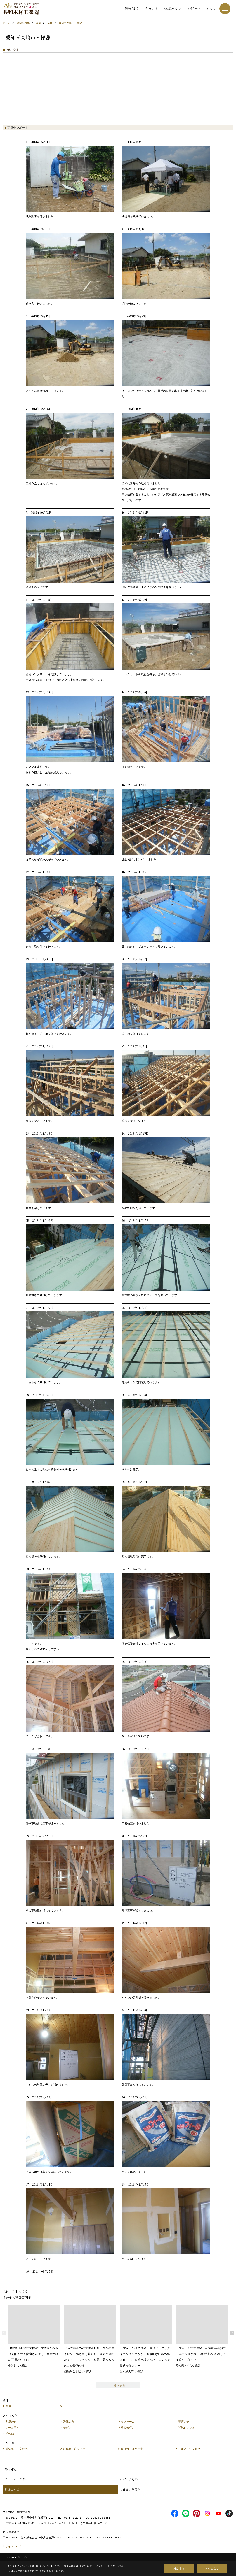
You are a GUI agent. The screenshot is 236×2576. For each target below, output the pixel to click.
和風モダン (128, 2427)
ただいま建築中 (130, 2479)
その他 (10, 2433)
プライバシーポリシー (93, 2566)
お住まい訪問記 (130, 2489)
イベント (151, 8)
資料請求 (132, 8)
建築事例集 (12, 2489)
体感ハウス (173, 8)
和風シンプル (186, 2427)
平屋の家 (183, 2421)
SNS (211, 8)
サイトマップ (13, 2546)
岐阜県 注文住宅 (74, 2448)
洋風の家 (68, 2421)
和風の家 (11, 2421)
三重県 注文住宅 (189, 2448)
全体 (8, 2406)
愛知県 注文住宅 (17, 2448)
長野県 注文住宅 (132, 2448)
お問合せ (194, 8)
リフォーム (128, 2421)
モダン (67, 2427)
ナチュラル (12, 2427)
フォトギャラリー (16, 2479)
